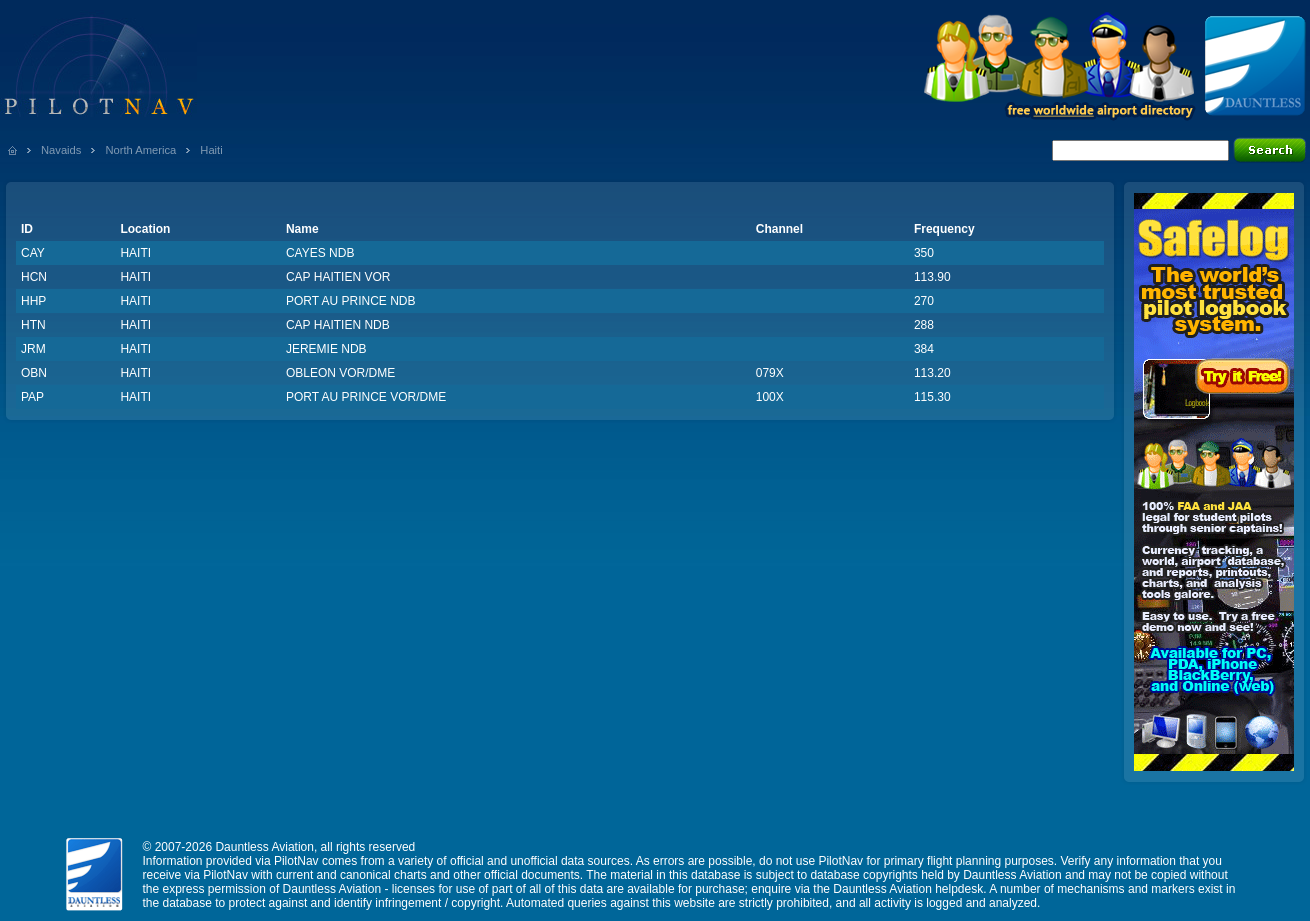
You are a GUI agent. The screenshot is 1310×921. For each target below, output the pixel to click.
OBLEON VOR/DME (340, 373)
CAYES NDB (320, 253)
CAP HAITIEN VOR (338, 277)
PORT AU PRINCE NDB (351, 301)
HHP (33, 301)
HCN (34, 277)
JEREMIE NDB (326, 349)
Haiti (211, 150)
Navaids (61, 150)
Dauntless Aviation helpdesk (908, 889)
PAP (32, 397)
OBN (34, 373)
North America (140, 150)
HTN (33, 325)
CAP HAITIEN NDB (338, 325)
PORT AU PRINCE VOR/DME (366, 397)
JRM (33, 349)
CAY (33, 253)
